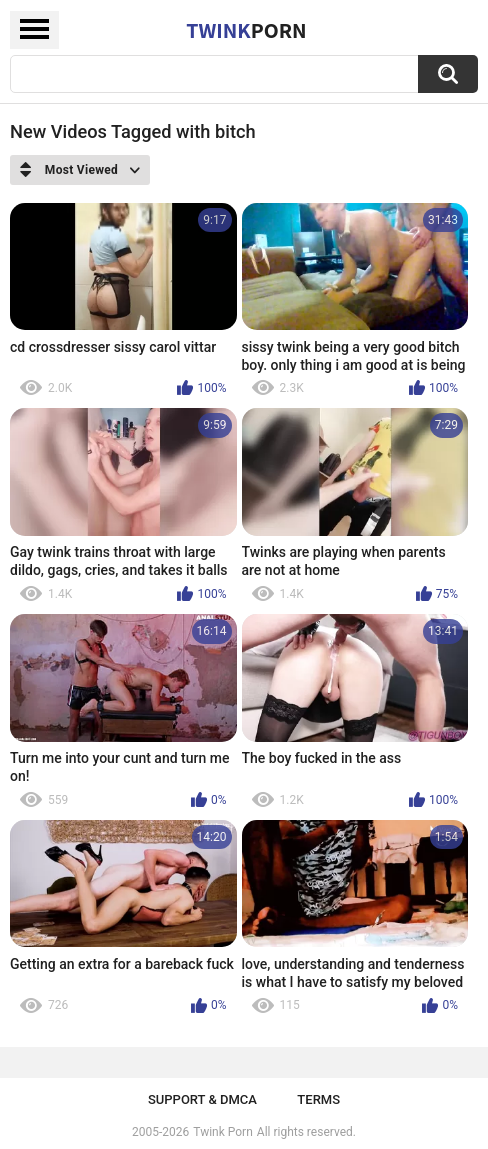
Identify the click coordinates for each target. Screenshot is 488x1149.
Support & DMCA (202, 1099)
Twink (246, 30)
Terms (318, 1099)
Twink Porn (222, 1132)
